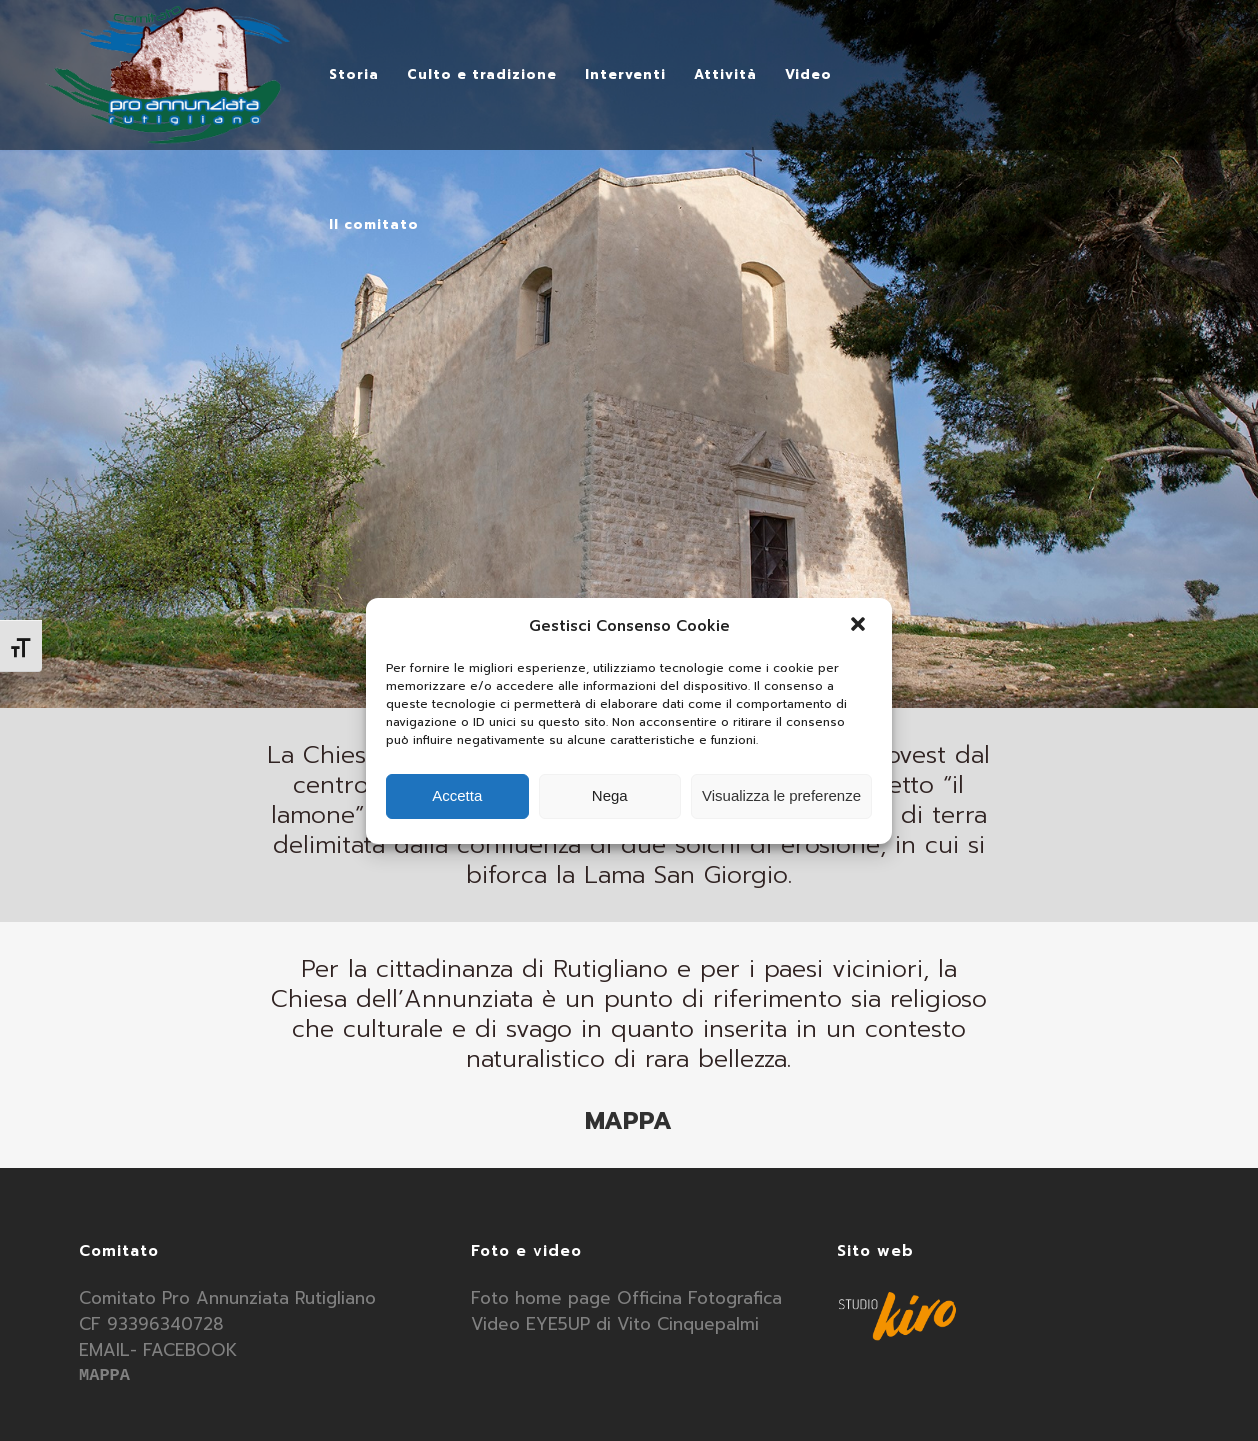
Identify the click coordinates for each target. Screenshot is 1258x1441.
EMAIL (104, 1350)
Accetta (457, 795)
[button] (860, 626)
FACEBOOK (190, 1350)
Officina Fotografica (699, 1298)
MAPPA (628, 1121)
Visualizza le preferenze (781, 795)
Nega (610, 795)
